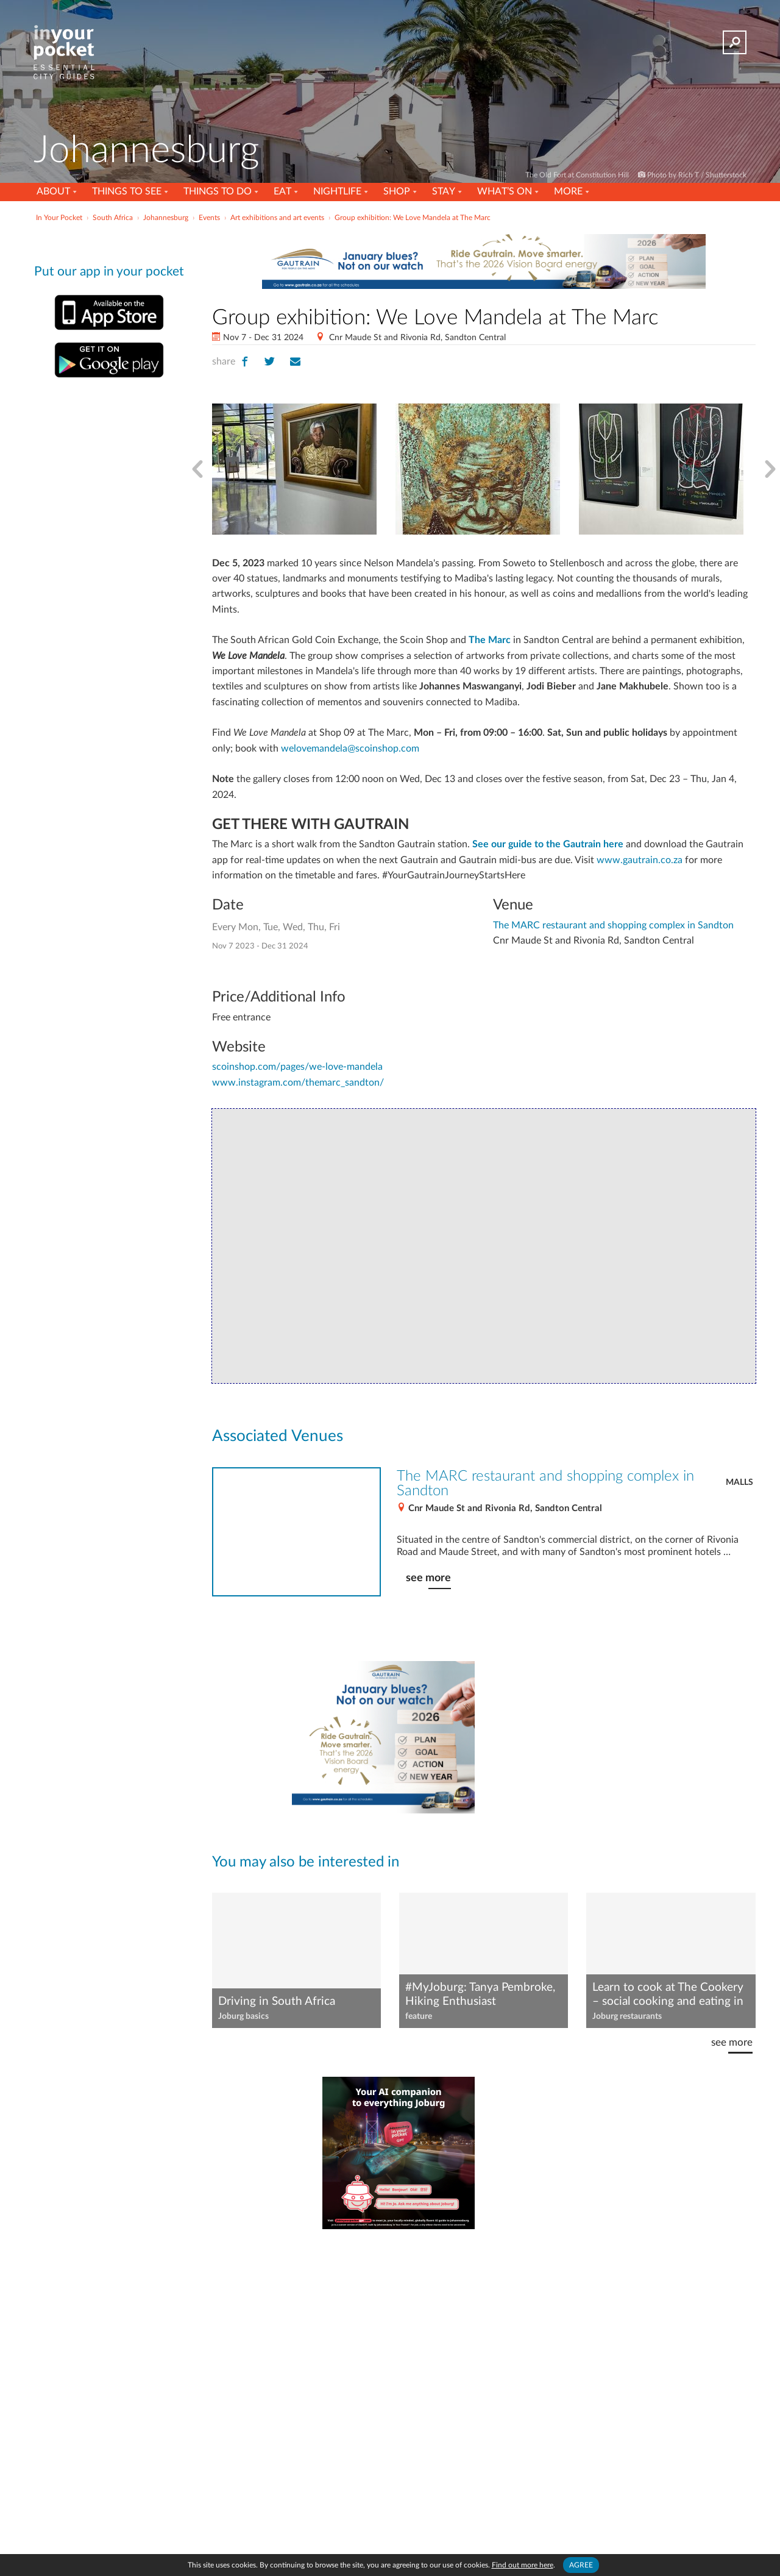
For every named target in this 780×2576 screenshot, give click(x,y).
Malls (739, 1482)
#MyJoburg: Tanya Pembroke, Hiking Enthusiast (480, 1994)
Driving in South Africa (276, 2001)
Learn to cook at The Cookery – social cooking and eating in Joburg (667, 1995)
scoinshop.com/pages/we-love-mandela (297, 1067)
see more (428, 1578)
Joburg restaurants (627, 2016)
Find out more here (522, 2565)
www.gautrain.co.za (639, 860)
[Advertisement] (584, 1737)
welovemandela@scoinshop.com (350, 748)
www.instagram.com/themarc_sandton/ (298, 1082)
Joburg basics (243, 2016)
